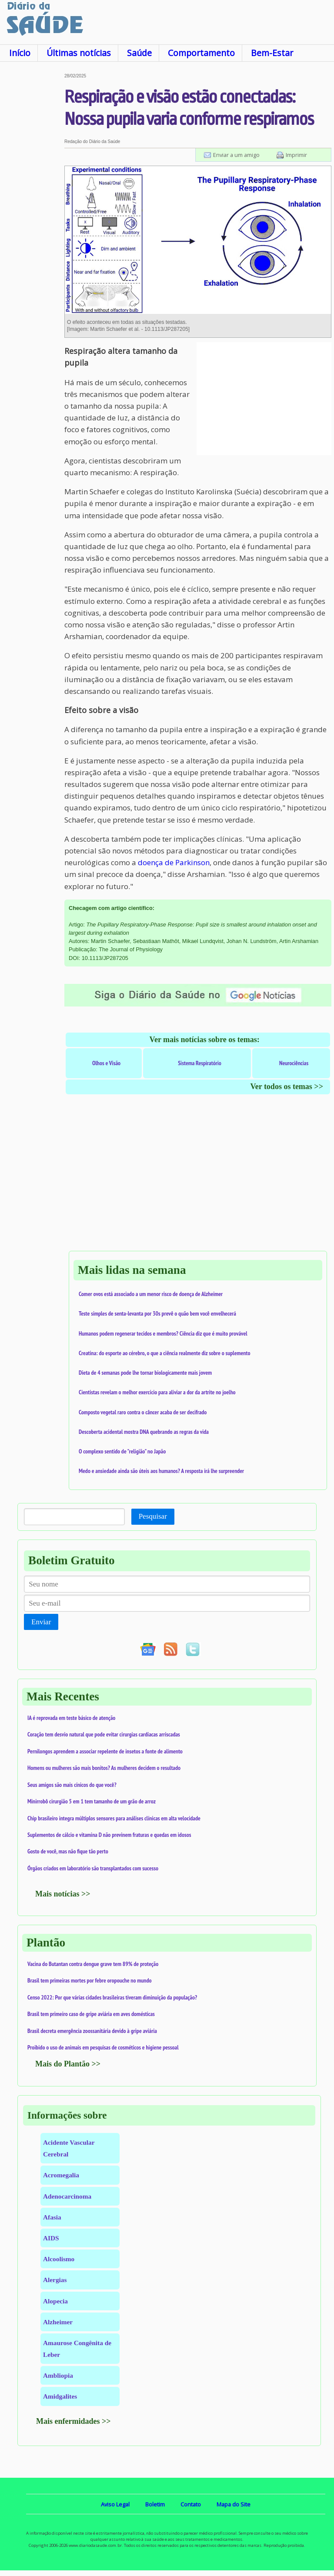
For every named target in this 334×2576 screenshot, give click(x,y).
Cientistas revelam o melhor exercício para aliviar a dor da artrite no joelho (157, 1392)
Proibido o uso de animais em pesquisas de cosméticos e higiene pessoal (103, 2047)
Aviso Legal (115, 2504)
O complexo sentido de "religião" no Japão (122, 1451)
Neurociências (293, 1063)
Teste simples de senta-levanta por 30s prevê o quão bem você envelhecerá (157, 1313)
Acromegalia (61, 2175)
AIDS (51, 2238)
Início (19, 53)
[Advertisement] (32, 203)
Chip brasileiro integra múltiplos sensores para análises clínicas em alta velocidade (113, 1818)
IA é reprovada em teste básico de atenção (71, 1718)
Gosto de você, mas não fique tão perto (67, 1851)
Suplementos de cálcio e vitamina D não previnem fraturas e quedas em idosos (109, 1835)
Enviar (41, 1622)
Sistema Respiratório (199, 1063)
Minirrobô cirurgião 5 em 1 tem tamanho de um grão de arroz (91, 1801)
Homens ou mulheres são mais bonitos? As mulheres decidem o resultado (103, 1768)
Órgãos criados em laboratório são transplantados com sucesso (92, 1868)
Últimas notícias (79, 53)
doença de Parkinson (174, 862)
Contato (190, 2504)
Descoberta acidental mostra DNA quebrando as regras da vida (144, 1432)
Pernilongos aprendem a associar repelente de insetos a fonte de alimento (105, 1751)
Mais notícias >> (62, 1894)
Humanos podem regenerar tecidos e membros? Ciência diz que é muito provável (163, 1333)
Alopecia (55, 2301)
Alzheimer (58, 2322)
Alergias (55, 2279)
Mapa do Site (233, 2504)
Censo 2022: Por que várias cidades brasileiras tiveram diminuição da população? (112, 1997)
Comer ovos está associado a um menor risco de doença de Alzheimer (151, 1294)
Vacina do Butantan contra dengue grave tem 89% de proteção (92, 1964)
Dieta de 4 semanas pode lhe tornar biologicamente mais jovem (145, 1372)
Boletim (155, 2504)
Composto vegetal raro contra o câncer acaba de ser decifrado (143, 1412)
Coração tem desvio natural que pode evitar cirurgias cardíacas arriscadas (103, 1734)
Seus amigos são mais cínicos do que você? (72, 1785)
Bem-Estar (272, 53)
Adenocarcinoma (67, 2196)
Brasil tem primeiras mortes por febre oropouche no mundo (89, 1980)
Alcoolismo (58, 2259)
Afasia (52, 2217)
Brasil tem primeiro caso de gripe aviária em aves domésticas (91, 2014)
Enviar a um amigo (236, 155)
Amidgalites (60, 2396)
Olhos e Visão (106, 1063)
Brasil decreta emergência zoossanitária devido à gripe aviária (92, 2031)
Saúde (139, 53)
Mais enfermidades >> (73, 2421)
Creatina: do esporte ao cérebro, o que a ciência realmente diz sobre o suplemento (164, 1353)
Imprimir (296, 155)
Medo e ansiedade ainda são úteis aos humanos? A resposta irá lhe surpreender (161, 1471)
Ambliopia (58, 2375)
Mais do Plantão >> (67, 2063)
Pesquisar (153, 1516)
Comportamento (201, 53)
